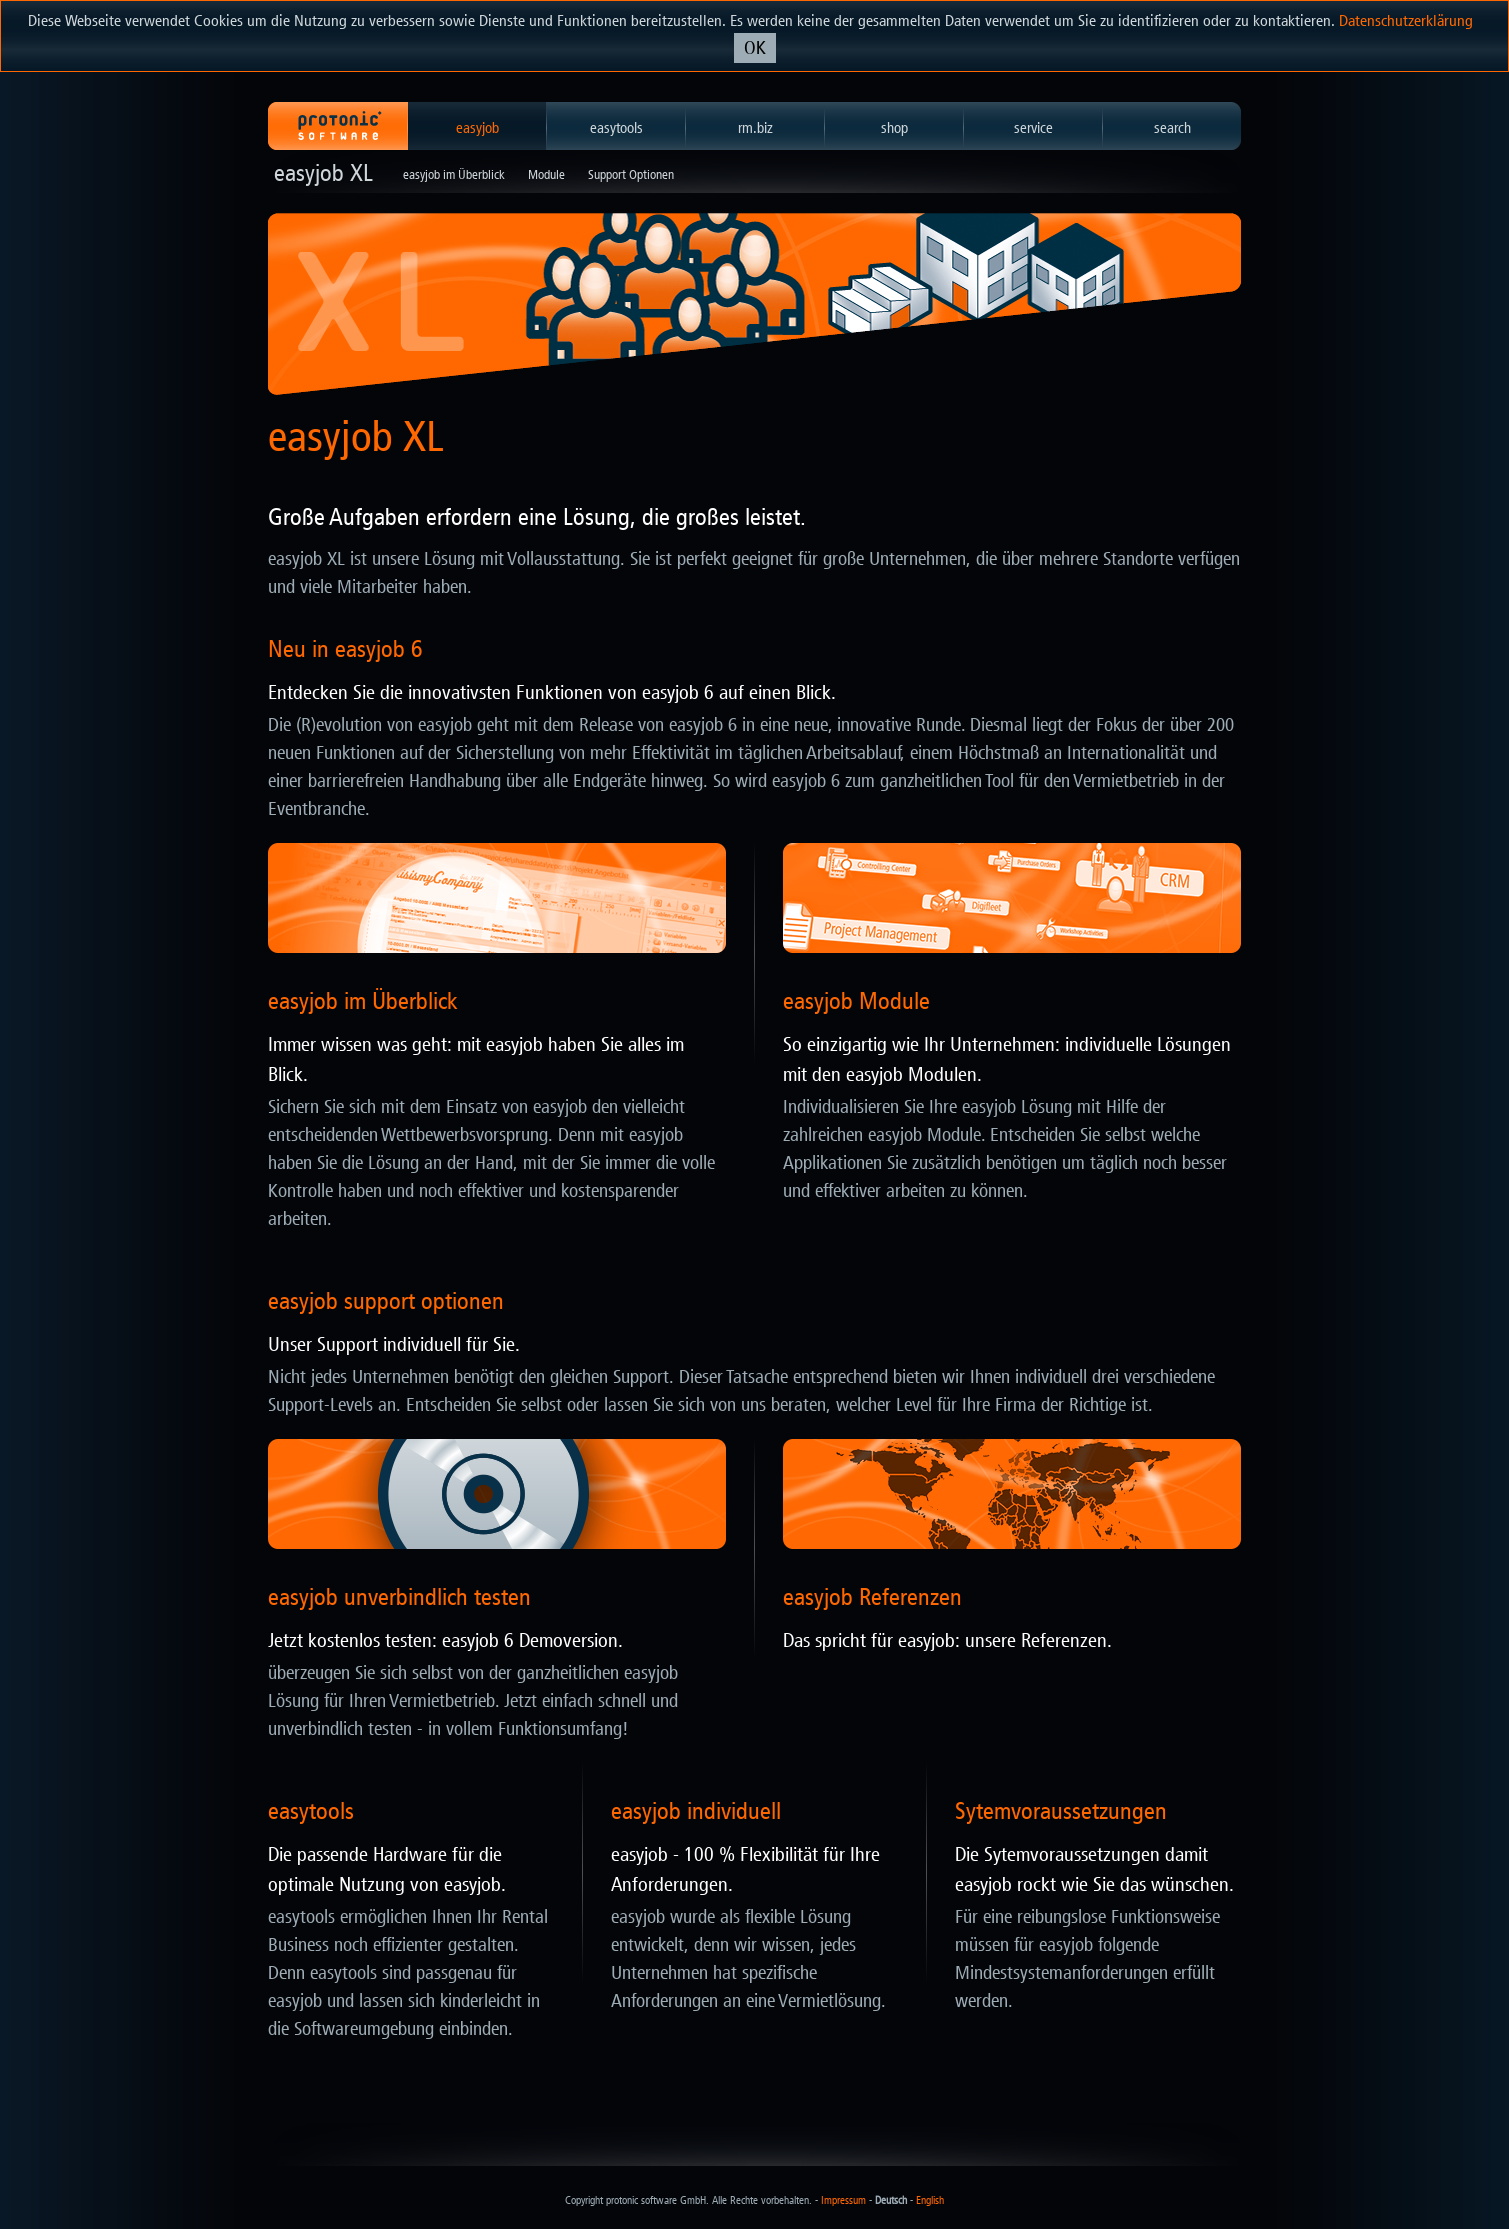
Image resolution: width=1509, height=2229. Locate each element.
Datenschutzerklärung (1406, 20)
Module (546, 174)
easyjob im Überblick (454, 174)
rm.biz (755, 128)
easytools (616, 128)
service (1033, 128)
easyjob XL (323, 173)
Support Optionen (631, 174)
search (1172, 128)
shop (894, 128)
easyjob (477, 128)
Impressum (843, 2200)
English (930, 2200)
